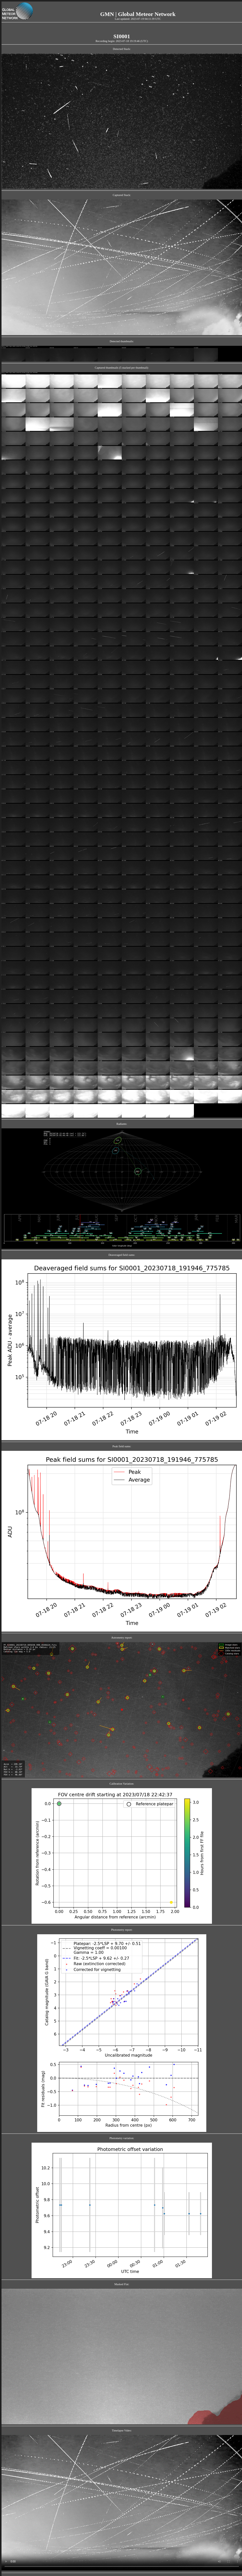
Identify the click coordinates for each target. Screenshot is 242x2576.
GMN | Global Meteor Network (137, 14)
